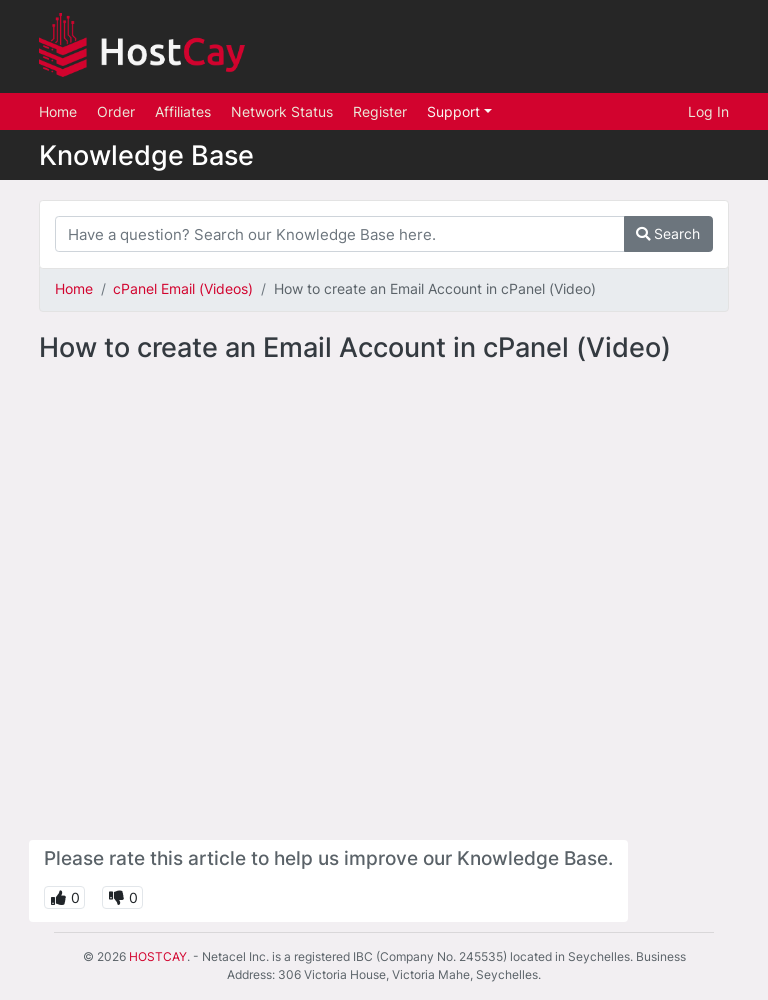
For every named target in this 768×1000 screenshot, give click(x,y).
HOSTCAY (158, 956)
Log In (708, 111)
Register (380, 111)
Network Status (282, 111)
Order (116, 111)
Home (58, 111)
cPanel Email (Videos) (183, 288)
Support (455, 111)
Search (668, 233)
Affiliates (183, 111)
